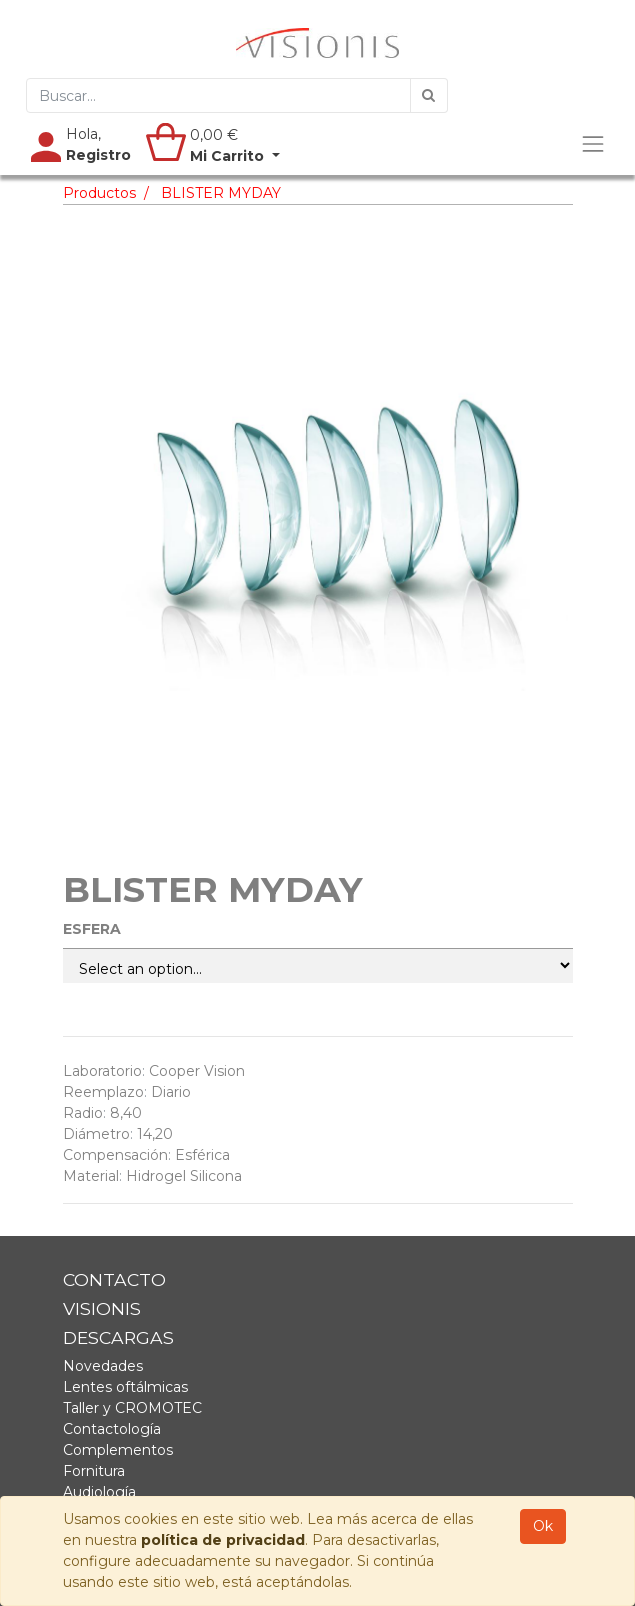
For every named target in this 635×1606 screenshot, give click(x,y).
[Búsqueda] (429, 95)
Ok (543, 1526)
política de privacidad (223, 1540)
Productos (99, 193)
